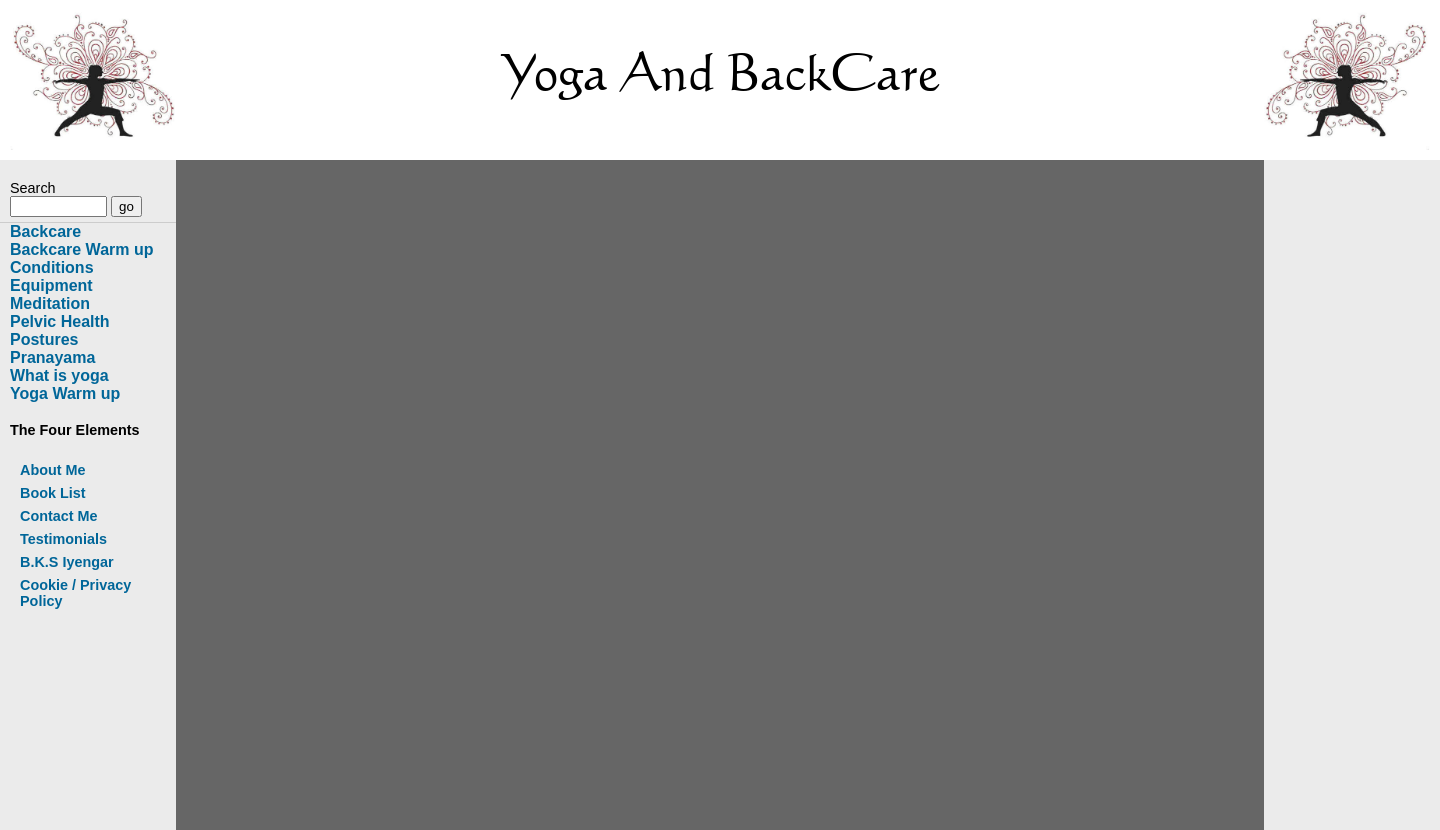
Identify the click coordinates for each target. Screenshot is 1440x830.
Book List (53, 493)
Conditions (52, 267)
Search (33, 188)
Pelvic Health (60, 321)
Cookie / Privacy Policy (75, 593)
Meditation (50, 303)
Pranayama (52, 357)
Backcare (45, 231)
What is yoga (59, 375)
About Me (53, 470)
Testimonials (63, 539)
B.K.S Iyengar (67, 562)
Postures (44, 339)
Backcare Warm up (81, 249)
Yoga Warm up (65, 393)
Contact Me (59, 516)
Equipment (51, 285)
